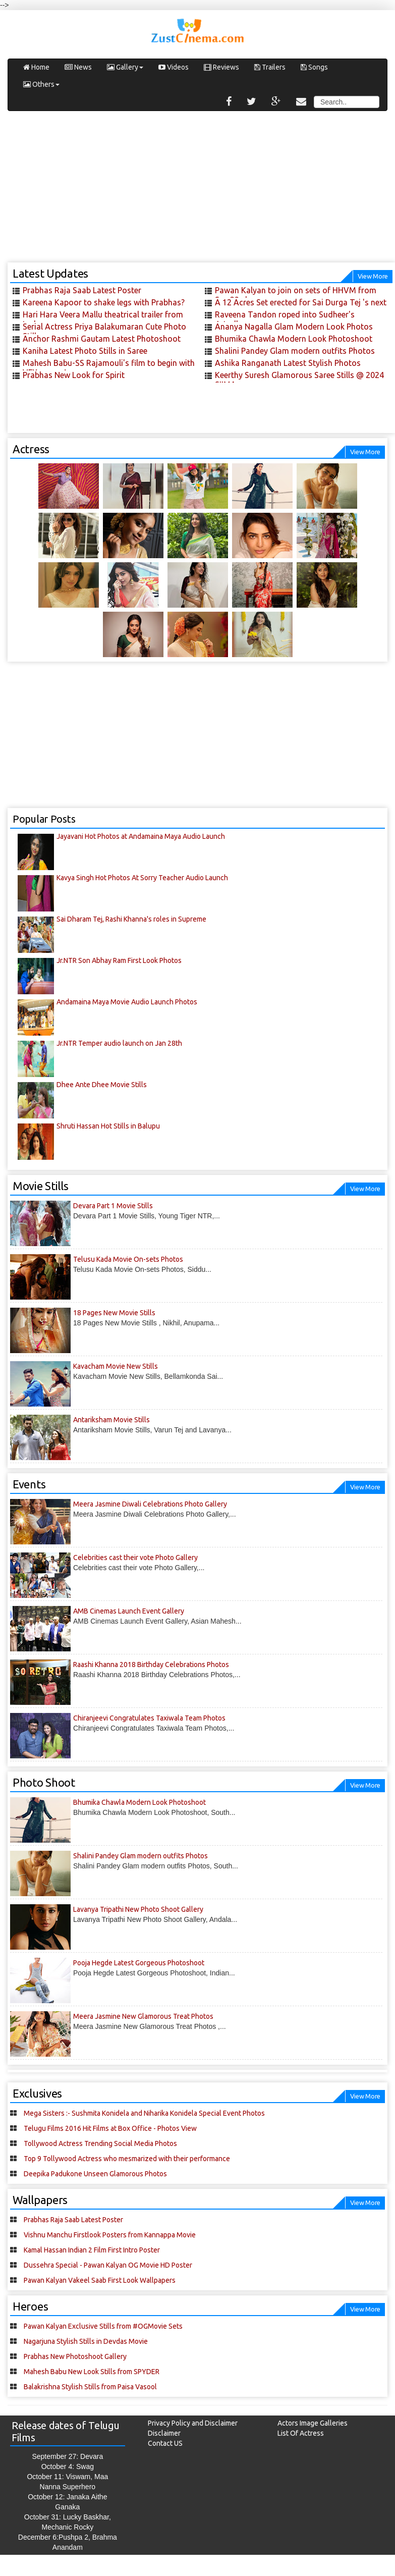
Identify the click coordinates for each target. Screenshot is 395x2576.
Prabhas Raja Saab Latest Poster (82, 290)
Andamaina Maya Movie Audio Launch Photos (127, 1002)
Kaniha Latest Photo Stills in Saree (85, 350)
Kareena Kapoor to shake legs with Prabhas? (104, 302)
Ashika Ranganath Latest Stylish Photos (288, 362)
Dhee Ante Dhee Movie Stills (102, 1085)
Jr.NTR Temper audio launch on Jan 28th (119, 1043)
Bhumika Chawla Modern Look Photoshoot (293, 338)
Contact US (165, 2443)
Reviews (221, 67)
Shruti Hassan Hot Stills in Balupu (108, 1126)
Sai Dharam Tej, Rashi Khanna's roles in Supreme (131, 919)
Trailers (270, 67)
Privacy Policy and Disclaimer (193, 2423)
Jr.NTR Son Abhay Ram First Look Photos (119, 960)
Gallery (125, 67)
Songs (314, 67)
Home (36, 67)
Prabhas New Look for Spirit (74, 375)
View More (373, 276)
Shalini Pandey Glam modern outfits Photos (295, 350)
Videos (173, 67)
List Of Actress (300, 2433)
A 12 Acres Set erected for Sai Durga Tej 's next (300, 302)
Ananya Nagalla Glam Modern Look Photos (294, 326)
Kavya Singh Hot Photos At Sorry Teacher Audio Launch (142, 878)
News (78, 67)
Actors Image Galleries (312, 2423)
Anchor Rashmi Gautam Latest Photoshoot (102, 338)
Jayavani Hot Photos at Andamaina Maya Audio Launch (141, 836)
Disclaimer (164, 2433)
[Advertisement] (198, 191)
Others (41, 84)
